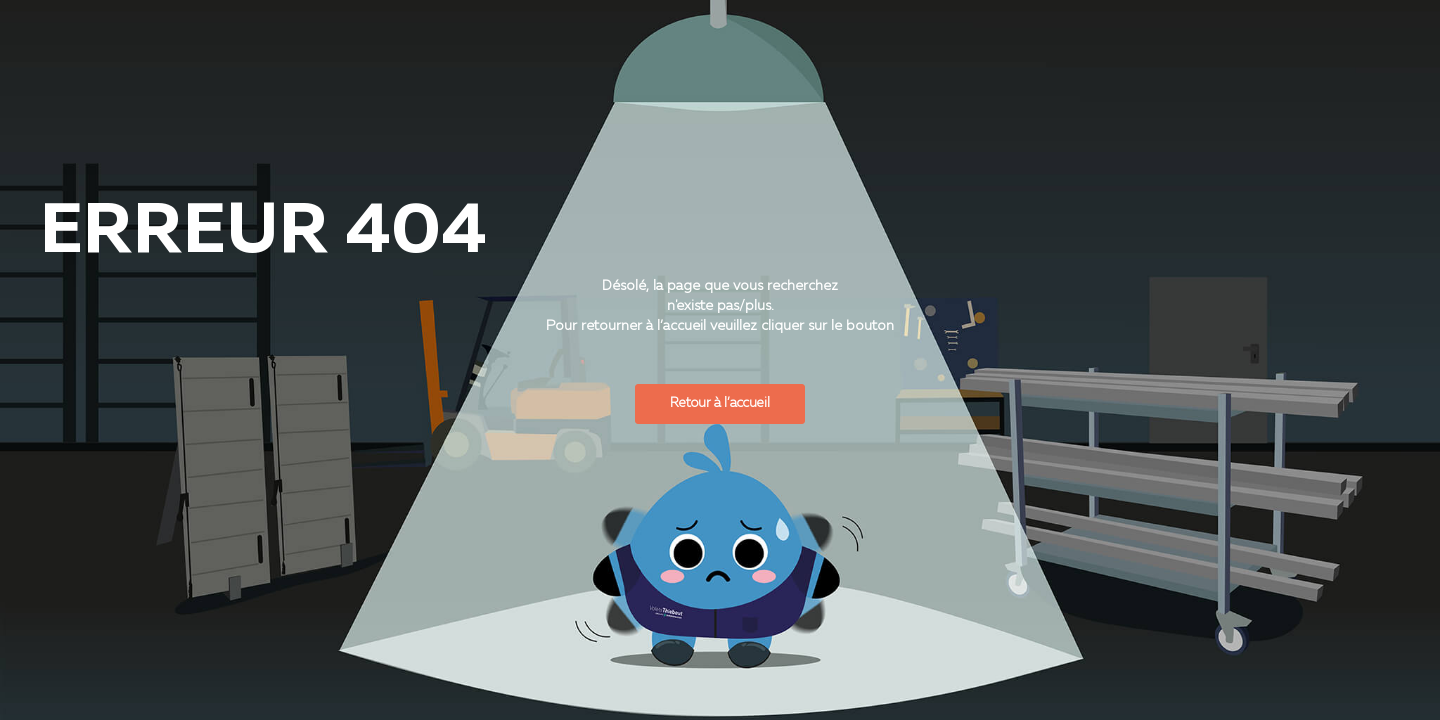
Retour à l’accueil (720, 403)
